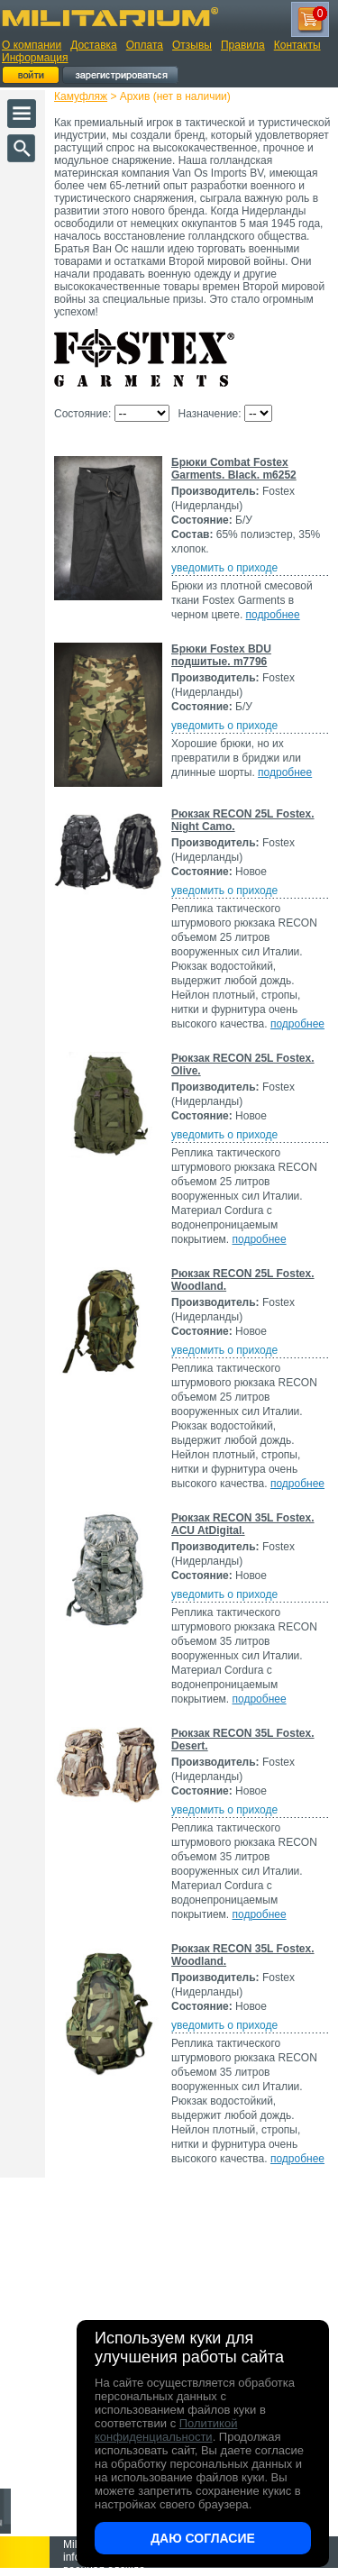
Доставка (93, 45)
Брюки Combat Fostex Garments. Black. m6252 (234, 468)
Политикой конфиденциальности (166, 2430)
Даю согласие (203, 2538)
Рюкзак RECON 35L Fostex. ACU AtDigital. (243, 1524)
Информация (35, 57)
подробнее (273, 614)
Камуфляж (80, 96)
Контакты (297, 45)
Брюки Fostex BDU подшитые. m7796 (221, 655)
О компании (31, 45)
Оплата (144, 45)
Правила (243, 45)
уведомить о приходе (224, 568)
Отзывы (192, 45)
